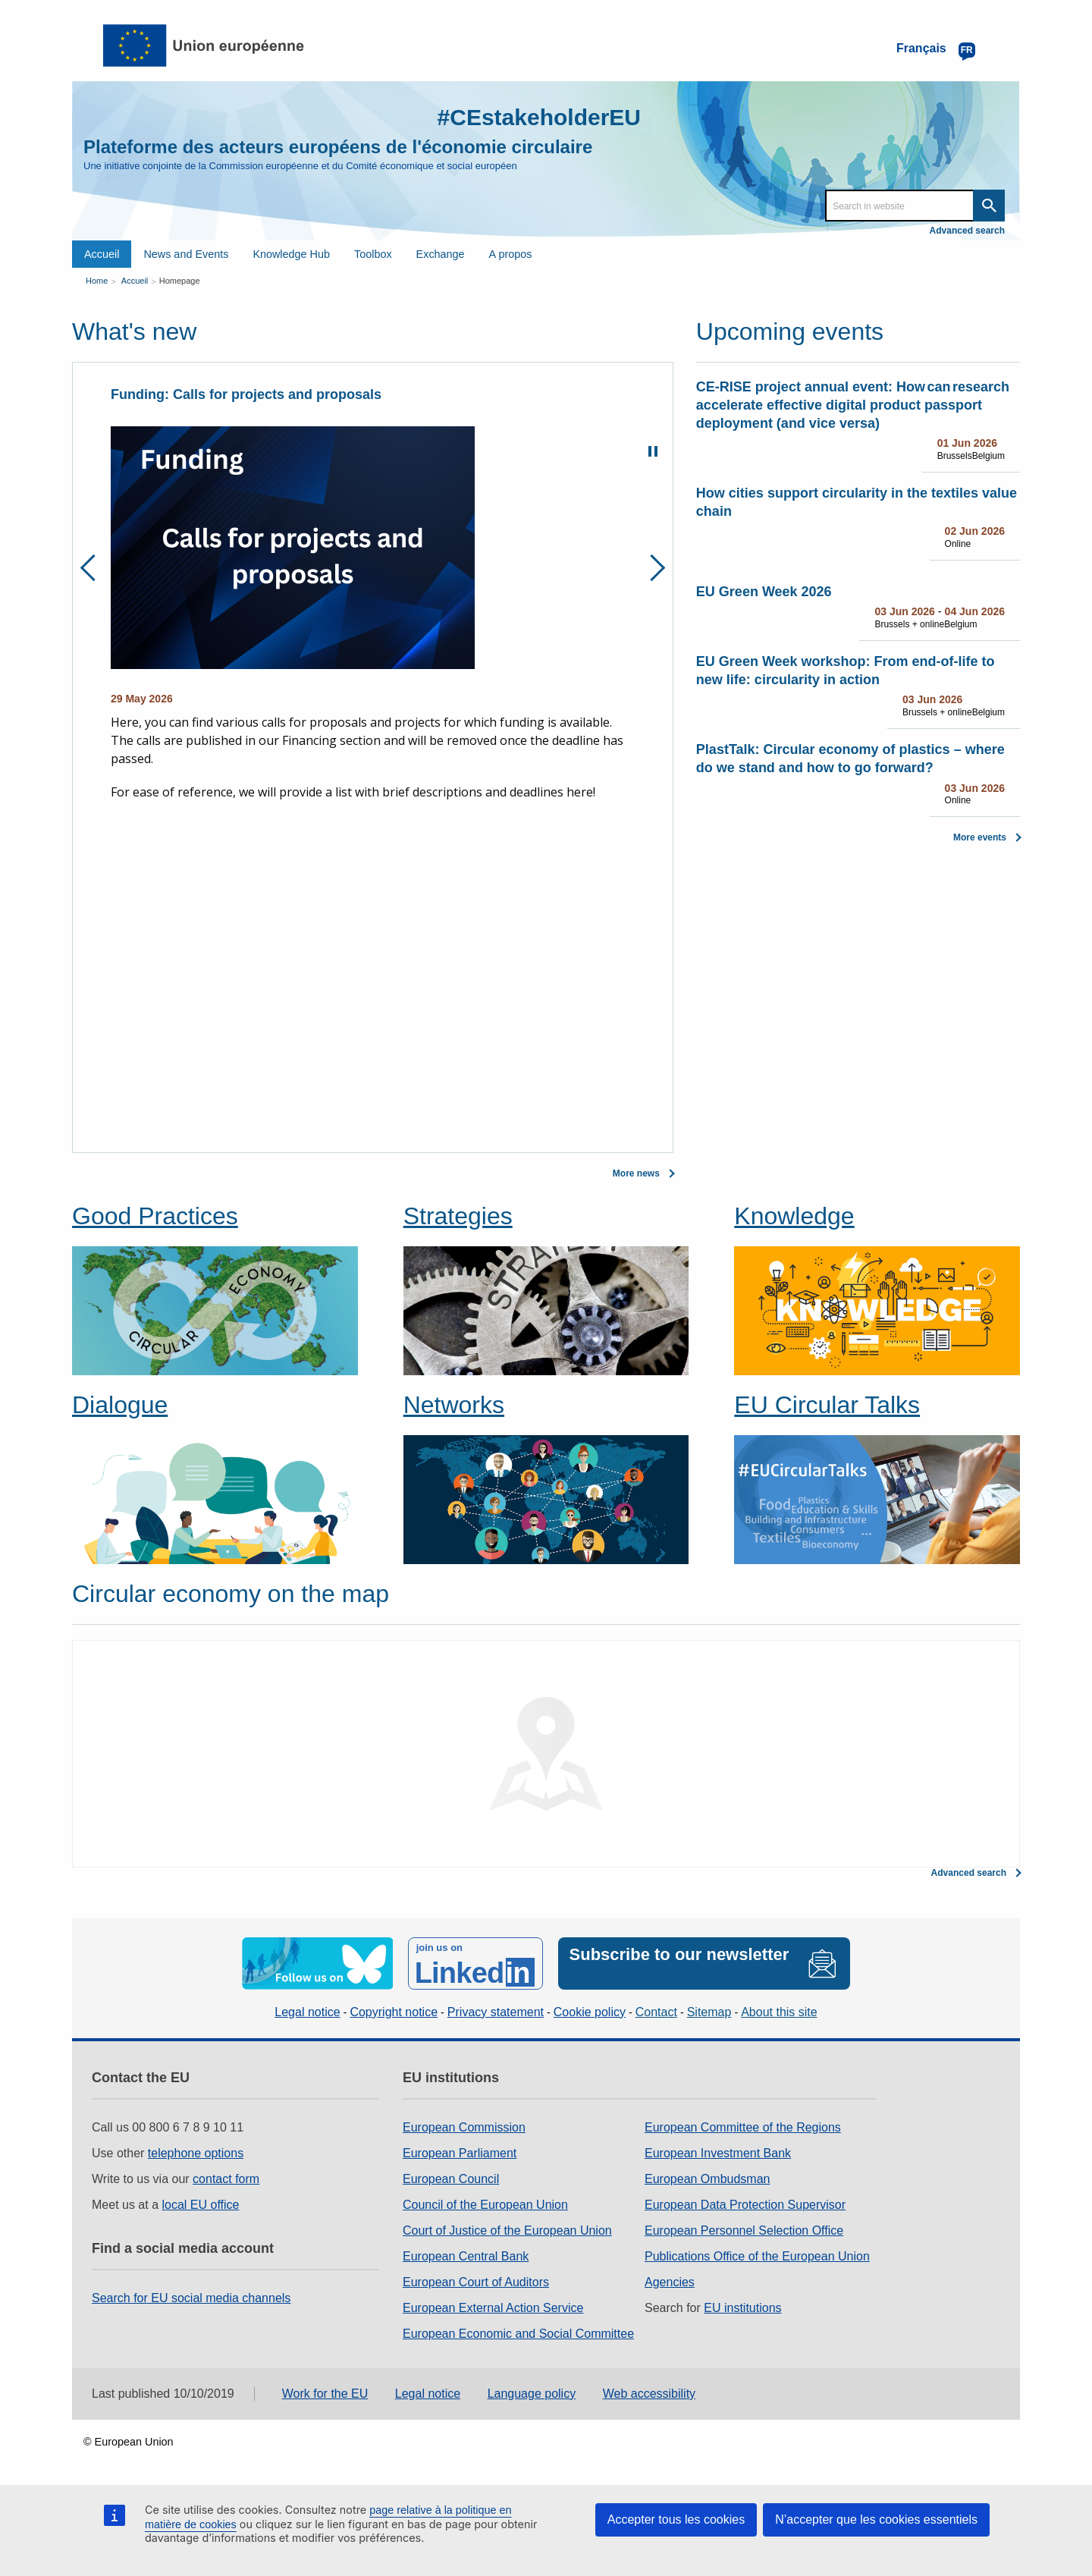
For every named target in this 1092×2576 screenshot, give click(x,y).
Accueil (101, 254)
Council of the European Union (485, 2204)
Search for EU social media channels (191, 2298)
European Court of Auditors (476, 2282)
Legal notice (307, 2012)
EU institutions (742, 2307)
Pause (652, 451)
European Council (451, 2178)
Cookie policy (590, 2012)
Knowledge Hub (291, 254)
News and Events (185, 254)
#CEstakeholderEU (539, 117)
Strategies (458, 1216)
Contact (656, 2012)
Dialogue (120, 1404)
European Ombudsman (707, 2178)
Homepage (179, 280)
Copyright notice (394, 2012)
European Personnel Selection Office (744, 2230)
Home (97, 280)
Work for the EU (325, 2393)
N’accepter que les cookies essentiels (876, 2519)
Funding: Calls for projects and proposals (246, 394)
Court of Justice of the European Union (507, 2230)
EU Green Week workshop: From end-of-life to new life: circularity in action (845, 670)
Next (652, 567)
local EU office (201, 2204)
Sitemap (709, 2012)
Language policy (532, 2393)
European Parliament (459, 2153)
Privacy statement (495, 2012)
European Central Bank (466, 2256)
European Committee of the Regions (743, 2127)
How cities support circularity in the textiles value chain (856, 502)
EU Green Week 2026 (764, 591)
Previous (93, 567)
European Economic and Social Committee (518, 2333)
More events (979, 837)
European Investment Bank (718, 2153)
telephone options (195, 2153)
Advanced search (967, 230)
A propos (510, 254)
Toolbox (373, 254)
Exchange (440, 254)
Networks (453, 1404)
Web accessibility (649, 2393)
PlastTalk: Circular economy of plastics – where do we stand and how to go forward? (850, 758)
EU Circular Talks (827, 1404)
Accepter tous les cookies (676, 2519)
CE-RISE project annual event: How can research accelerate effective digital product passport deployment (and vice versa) (852, 405)
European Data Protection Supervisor (745, 2204)
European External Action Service (493, 2307)
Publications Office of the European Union (757, 2256)
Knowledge (794, 1216)
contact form (226, 2178)
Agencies (670, 2282)
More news (636, 1173)
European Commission (464, 2127)
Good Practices (155, 1216)
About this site (779, 2012)
